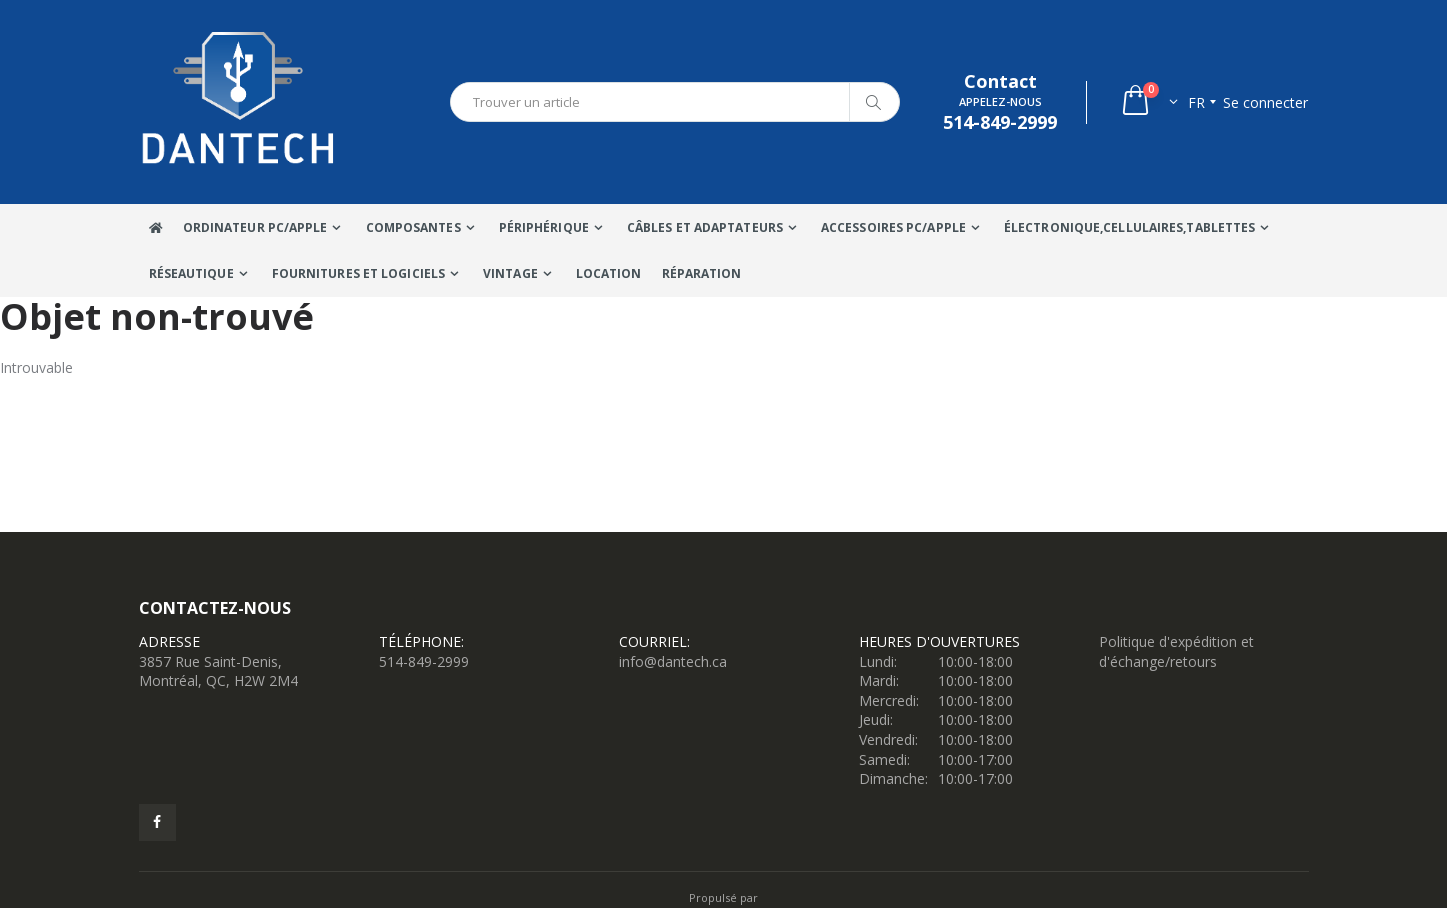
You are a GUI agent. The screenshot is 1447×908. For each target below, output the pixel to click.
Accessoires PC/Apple (893, 227)
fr (1196, 102)
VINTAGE (510, 273)
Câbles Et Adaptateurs (705, 227)
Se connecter (1265, 102)
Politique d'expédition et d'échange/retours (1176, 651)
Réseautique (191, 273)
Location (609, 273)
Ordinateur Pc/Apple (255, 227)
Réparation (702, 273)
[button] (1148, 102)
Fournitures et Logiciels (358, 273)
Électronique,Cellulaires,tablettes (1129, 227)
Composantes (413, 227)
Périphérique (544, 227)
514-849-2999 (424, 661)
